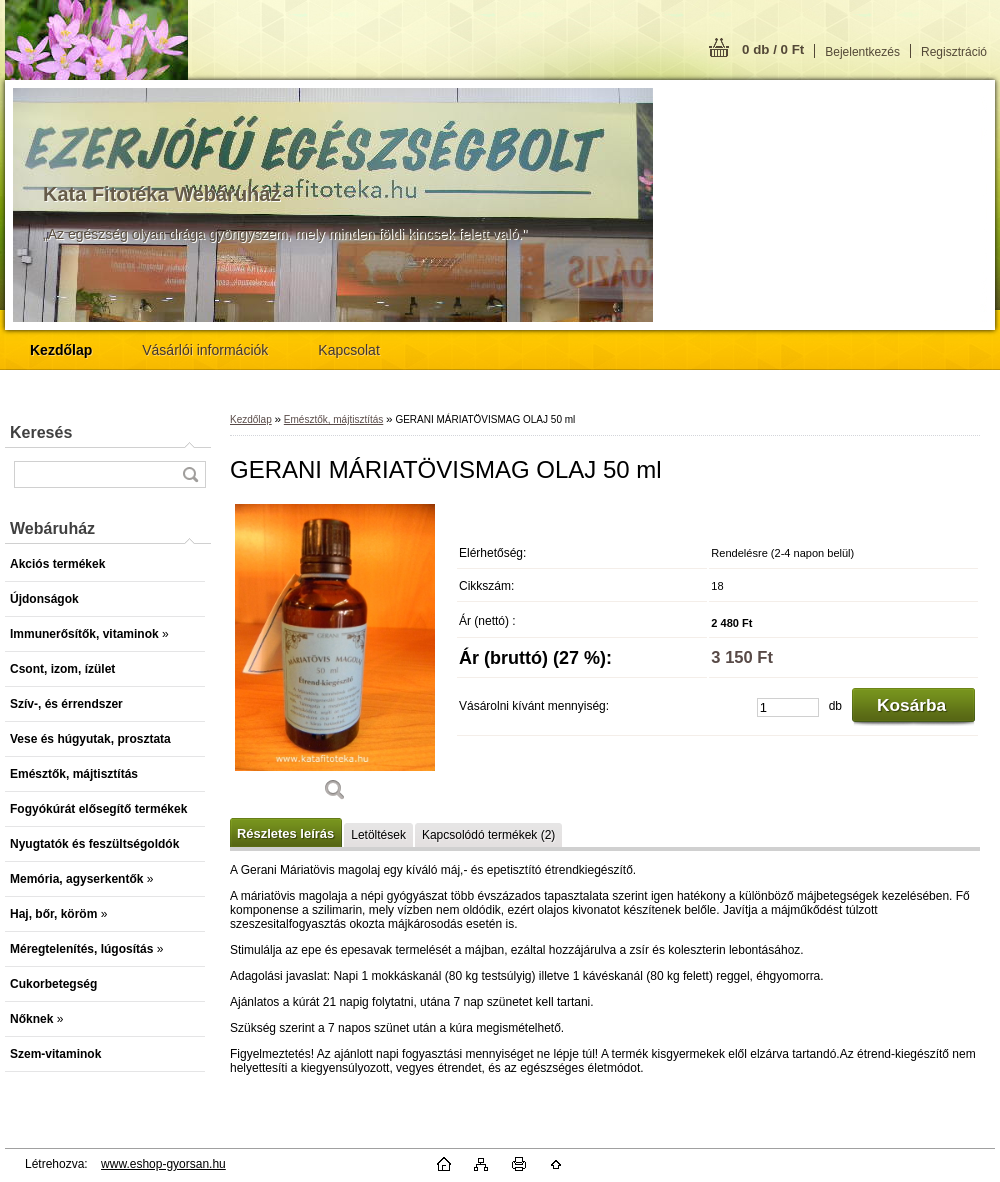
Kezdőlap (251, 419)
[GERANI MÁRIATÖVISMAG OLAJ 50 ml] (335, 659)
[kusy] (788, 707)
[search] (190, 474)
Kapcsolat (348, 350)
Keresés (41, 432)
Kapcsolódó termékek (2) (488, 835)
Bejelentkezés (862, 52)
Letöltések (378, 835)
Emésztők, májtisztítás (333, 419)
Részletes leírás (285, 833)
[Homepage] (61, 350)
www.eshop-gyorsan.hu (163, 1164)
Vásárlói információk (205, 350)
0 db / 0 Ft (773, 49)
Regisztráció (954, 52)
